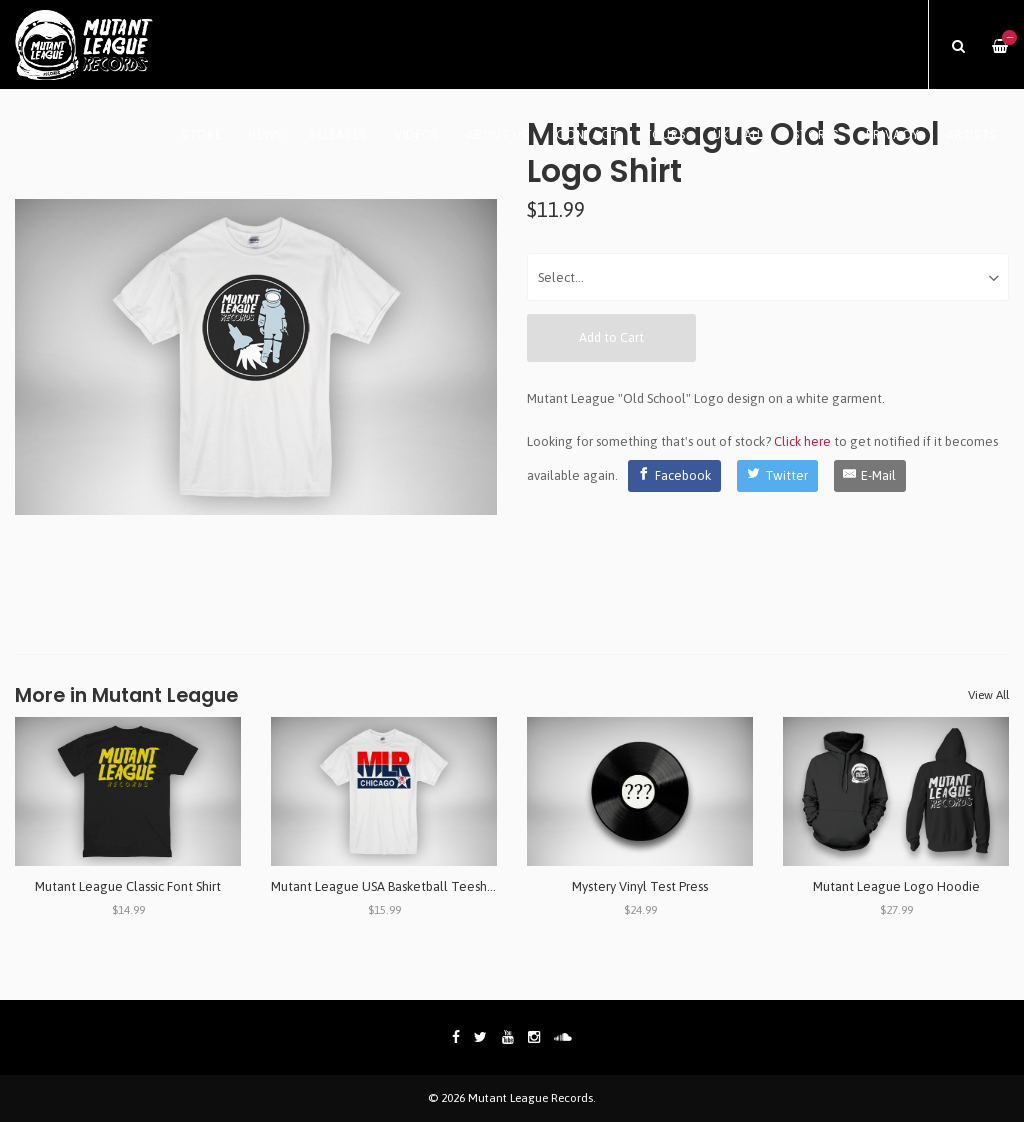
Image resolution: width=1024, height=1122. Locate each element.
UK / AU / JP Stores (776, 135)
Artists (971, 135)
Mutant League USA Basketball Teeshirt (385, 886)
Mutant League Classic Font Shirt (128, 886)
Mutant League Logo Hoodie (896, 886)
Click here (802, 441)
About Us (498, 135)
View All (988, 695)
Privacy (892, 135)
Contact (587, 135)
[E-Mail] (870, 476)
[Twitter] (777, 476)
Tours (666, 135)
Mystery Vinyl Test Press (640, 886)
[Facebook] (675, 476)
